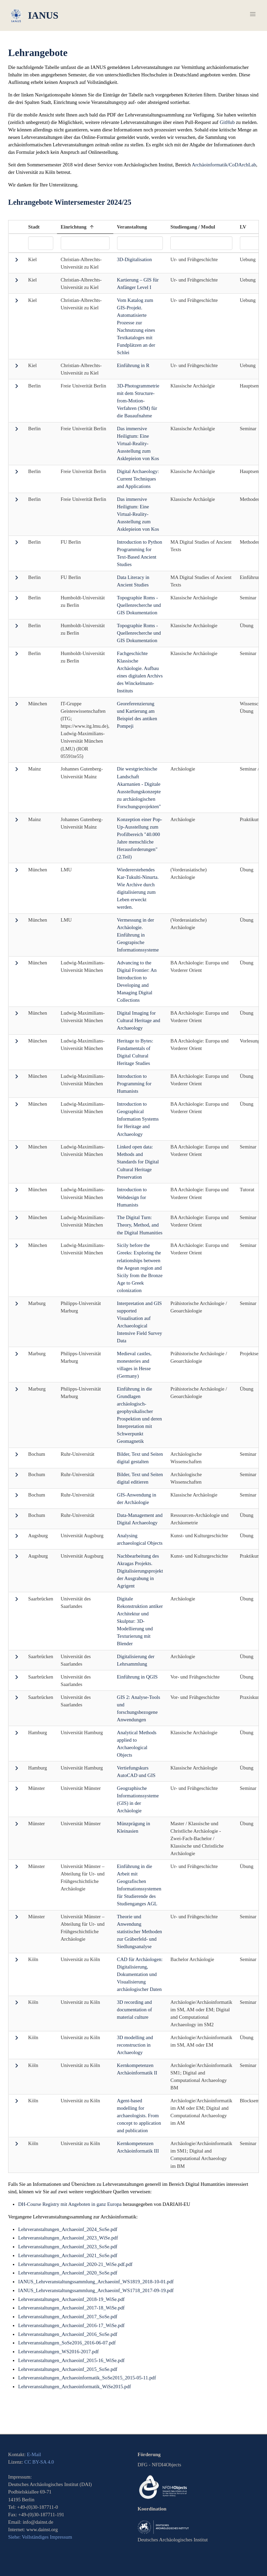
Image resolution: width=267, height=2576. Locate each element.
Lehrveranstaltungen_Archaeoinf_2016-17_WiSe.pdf (71, 2325)
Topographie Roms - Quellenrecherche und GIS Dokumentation (139, 605)
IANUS (33, 15)
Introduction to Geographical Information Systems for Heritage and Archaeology (138, 1119)
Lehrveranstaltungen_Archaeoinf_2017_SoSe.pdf (67, 2316)
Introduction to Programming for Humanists (134, 1083)
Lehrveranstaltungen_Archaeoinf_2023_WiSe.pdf (68, 2238)
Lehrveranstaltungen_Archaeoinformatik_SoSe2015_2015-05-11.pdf (87, 2377)
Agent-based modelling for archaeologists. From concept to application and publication (139, 2115)
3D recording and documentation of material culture (134, 2009)
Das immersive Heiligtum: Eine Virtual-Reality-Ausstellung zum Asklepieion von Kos (138, 443)
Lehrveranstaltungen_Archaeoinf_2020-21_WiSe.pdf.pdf (75, 2264)
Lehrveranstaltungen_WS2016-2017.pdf (58, 2351)
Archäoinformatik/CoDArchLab (224, 164)
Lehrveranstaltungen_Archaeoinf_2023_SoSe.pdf (67, 2246)
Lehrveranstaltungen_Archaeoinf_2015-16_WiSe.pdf (71, 2360)
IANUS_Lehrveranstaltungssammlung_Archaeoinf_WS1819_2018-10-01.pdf (95, 2281)
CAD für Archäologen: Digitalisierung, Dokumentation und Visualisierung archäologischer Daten (140, 1974)
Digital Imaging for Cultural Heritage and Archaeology (138, 1020)
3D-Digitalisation (134, 259)
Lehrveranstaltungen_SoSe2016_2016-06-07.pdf (66, 2342)
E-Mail (34, 2454)
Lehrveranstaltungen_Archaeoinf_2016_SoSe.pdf (67, 2334)
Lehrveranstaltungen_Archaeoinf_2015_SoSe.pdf (67, 2369)
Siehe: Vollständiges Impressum (40, 2537)
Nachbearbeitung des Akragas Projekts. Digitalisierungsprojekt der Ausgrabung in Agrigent (140, 1571)
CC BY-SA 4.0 (39, 2462)
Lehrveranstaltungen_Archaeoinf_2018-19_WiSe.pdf (71, 2299)
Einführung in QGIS (137, 1677)
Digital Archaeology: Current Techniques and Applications (138, 479)
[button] (253, 14)
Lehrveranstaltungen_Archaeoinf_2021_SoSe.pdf (67, 2255)
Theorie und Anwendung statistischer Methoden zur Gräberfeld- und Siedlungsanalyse (139, 1931)
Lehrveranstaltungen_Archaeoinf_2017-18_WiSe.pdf (71, 2307)
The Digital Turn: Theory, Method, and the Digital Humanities (140, 1225)
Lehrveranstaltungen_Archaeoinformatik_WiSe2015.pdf (74, 2386)
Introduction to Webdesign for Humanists (132, 1197)
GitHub (227, 122)
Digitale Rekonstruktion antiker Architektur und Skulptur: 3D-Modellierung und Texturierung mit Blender (140, 1621)
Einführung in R (133, 365)
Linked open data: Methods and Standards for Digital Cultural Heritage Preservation (138, 1161)
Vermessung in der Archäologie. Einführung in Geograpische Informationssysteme (138, 935)
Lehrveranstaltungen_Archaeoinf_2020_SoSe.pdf (67, 2272)
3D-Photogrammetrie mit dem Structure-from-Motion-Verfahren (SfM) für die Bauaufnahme (138, 400)
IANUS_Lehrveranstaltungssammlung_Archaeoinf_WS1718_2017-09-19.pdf (95, 2290)
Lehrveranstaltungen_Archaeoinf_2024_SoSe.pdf (67, 2229)
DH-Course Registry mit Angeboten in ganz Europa (69, 2204)
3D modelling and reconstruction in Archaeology (135, 2045)
